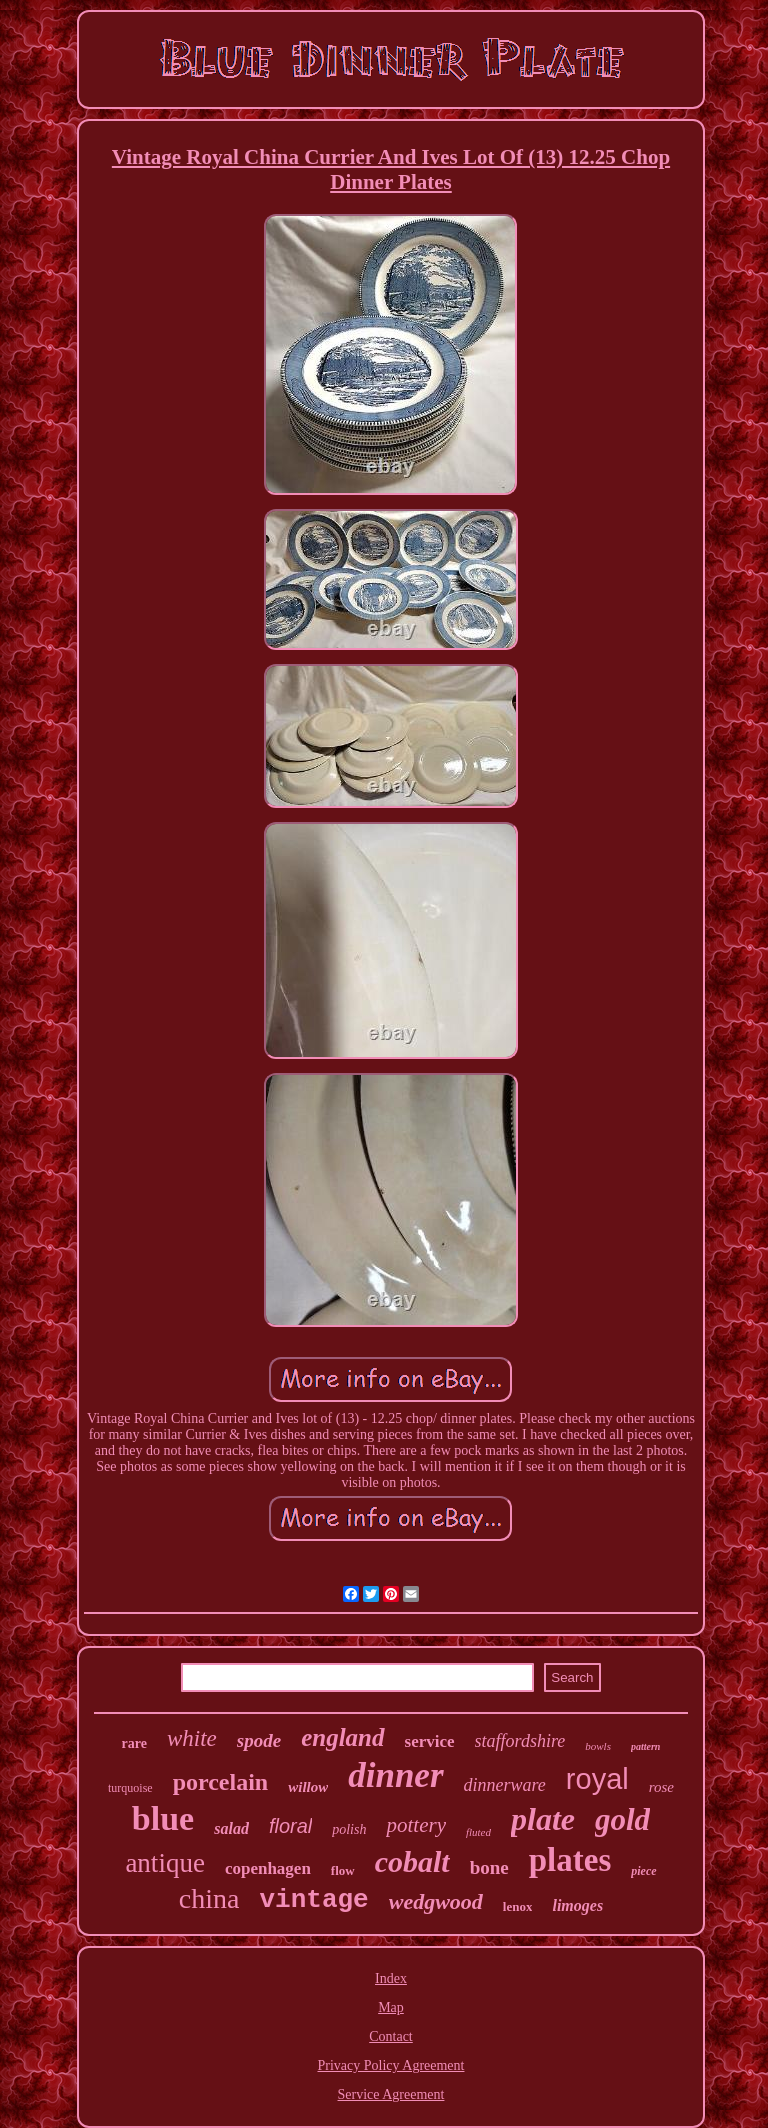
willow (308, 1787)
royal (597, 1779)
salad (231, 1828)
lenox (518, 1906)
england (342, 1737)
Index (391, 1978)
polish (349, 1829)
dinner (395, 1775)
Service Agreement (391, 2094)
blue (163, 1818)
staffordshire (520, 1741)
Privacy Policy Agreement (391, 2065)
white (192, 1738)
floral (290, 1826)
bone (489, 1867)
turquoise (130, 1788)
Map (391, 2007)
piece (643, 1871)
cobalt (412, 1861)
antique (164, 1863)
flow (343, 1870)
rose (661, 1787)
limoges (577, 1905)
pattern (645, 1746)
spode (259, 1740)
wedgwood (436, 1901)
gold (622, 1819)
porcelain (221, 1782)
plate (543, 1819)
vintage (313, 1900)
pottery (415, 1825)
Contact (391, 2036)
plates (570, 1860)
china (209, 1898)
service (430, 1741)
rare (134, 1743)
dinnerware (505, 1785)
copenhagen (268, 1868)
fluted (478, 1832)
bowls (598, 1746)
